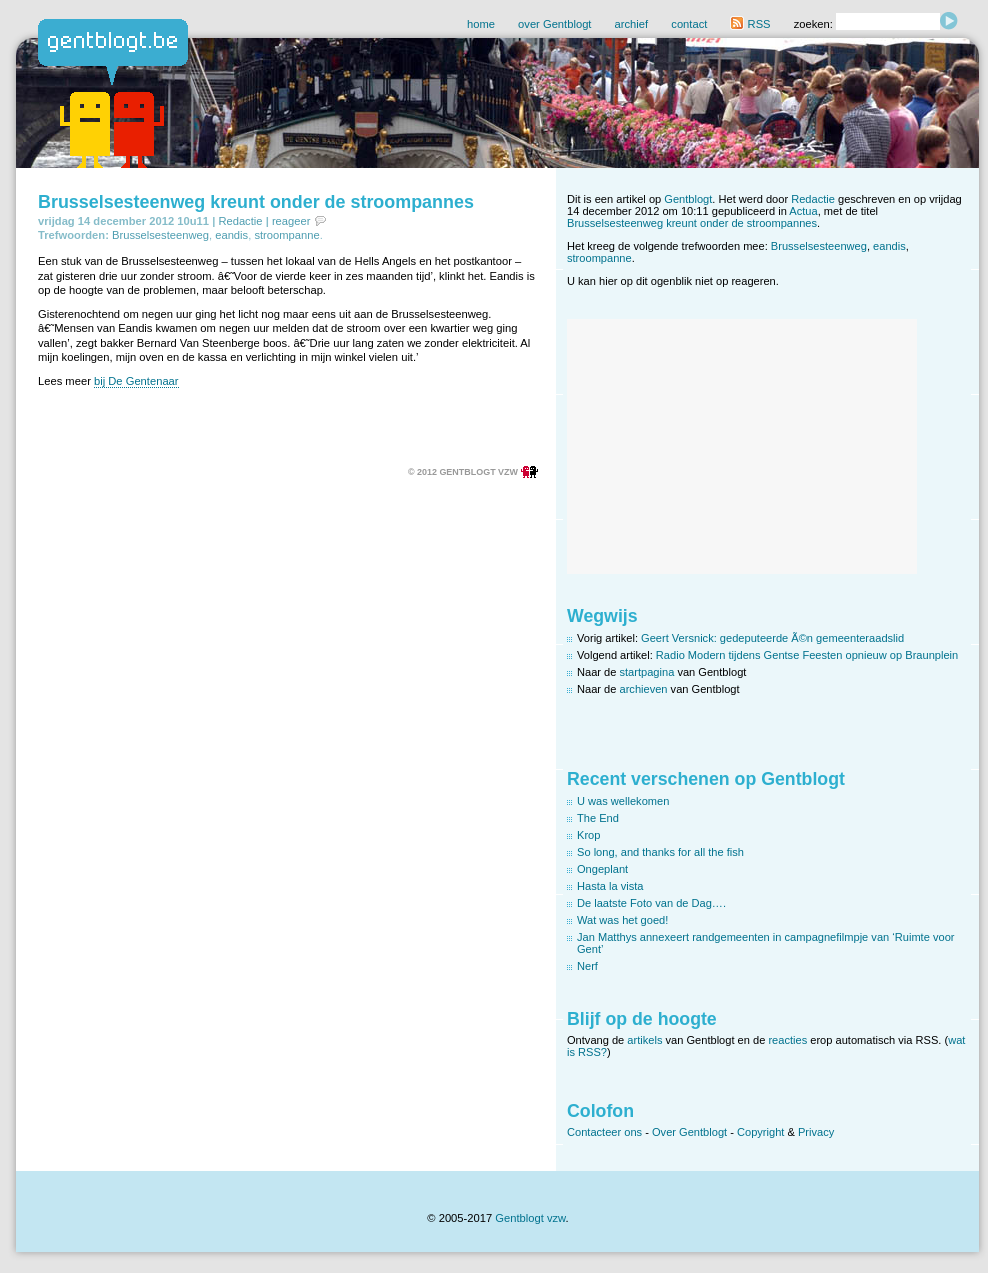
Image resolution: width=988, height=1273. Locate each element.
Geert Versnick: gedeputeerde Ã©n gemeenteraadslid (772, 638)
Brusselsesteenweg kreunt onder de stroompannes (256, 202)
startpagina (647, 672)
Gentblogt (688, 199)
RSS (750, 24)
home (481, 24)
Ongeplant (602, 869)
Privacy (816, 1132)
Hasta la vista (610, 886)
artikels (644, 1040)
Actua (803, 211)
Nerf (587, 966)
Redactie (240, 221)
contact (689, 24)
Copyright (760, 1132)
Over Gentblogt (689, 1132)
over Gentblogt (554, 24)
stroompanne (286, 235)
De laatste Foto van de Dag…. (651, 903)
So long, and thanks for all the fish (660, 852)
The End (598, 818)
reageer (291, 221)
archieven (644, 689)
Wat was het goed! (622, 920)
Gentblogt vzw (530, 1218)
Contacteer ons (604, 1132)
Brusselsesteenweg (160, 235)
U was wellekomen (623, 801)
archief (632, 24)
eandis (231, 235)
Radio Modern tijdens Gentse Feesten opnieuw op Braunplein (807, 655)
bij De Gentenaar (136, 381)
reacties (787, 1040)
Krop (588, 835)
